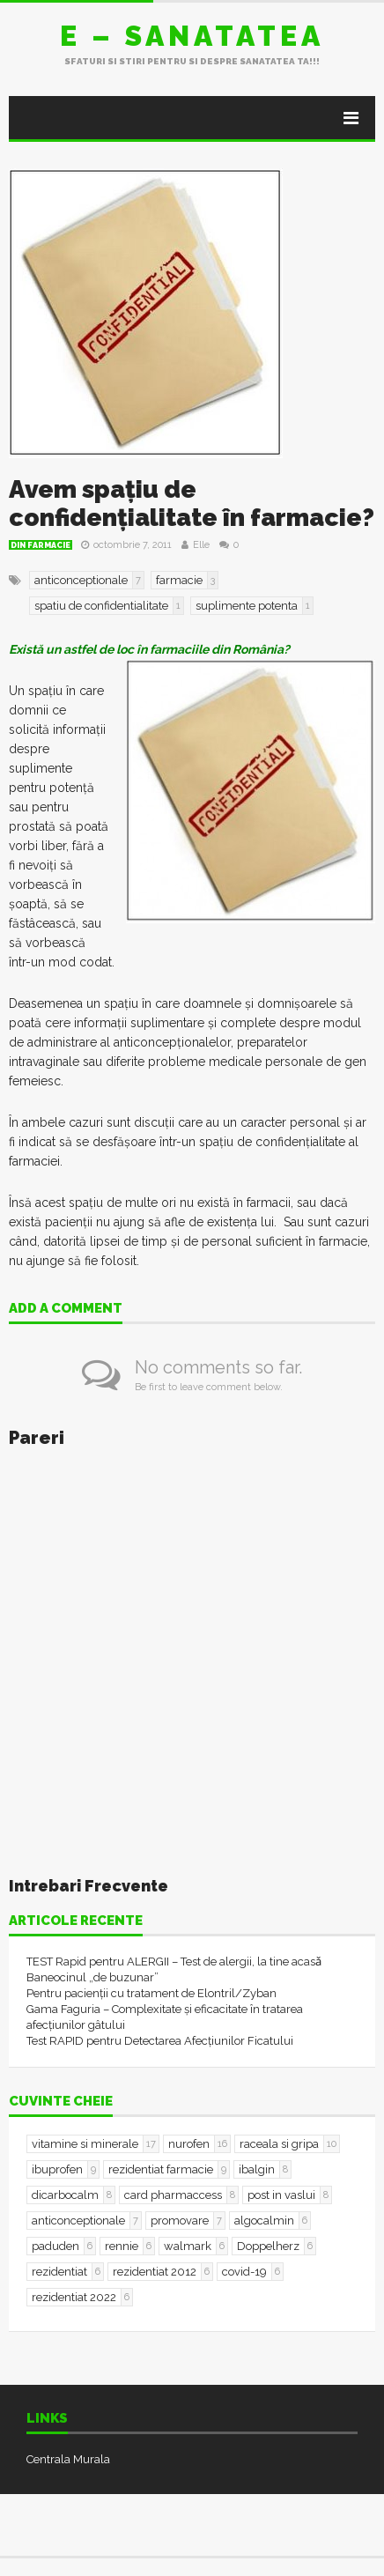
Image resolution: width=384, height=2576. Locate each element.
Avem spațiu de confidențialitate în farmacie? (191, 503)
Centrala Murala (68, 2459)
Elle (201, 545)
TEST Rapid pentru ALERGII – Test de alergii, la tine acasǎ (173, 1961)
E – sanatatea (192, 35)
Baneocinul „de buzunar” (92, 1977)
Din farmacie (40, 545)
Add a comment (65, 1309)
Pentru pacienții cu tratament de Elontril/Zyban (151, 1993)
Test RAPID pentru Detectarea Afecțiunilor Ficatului (159, 2040)
